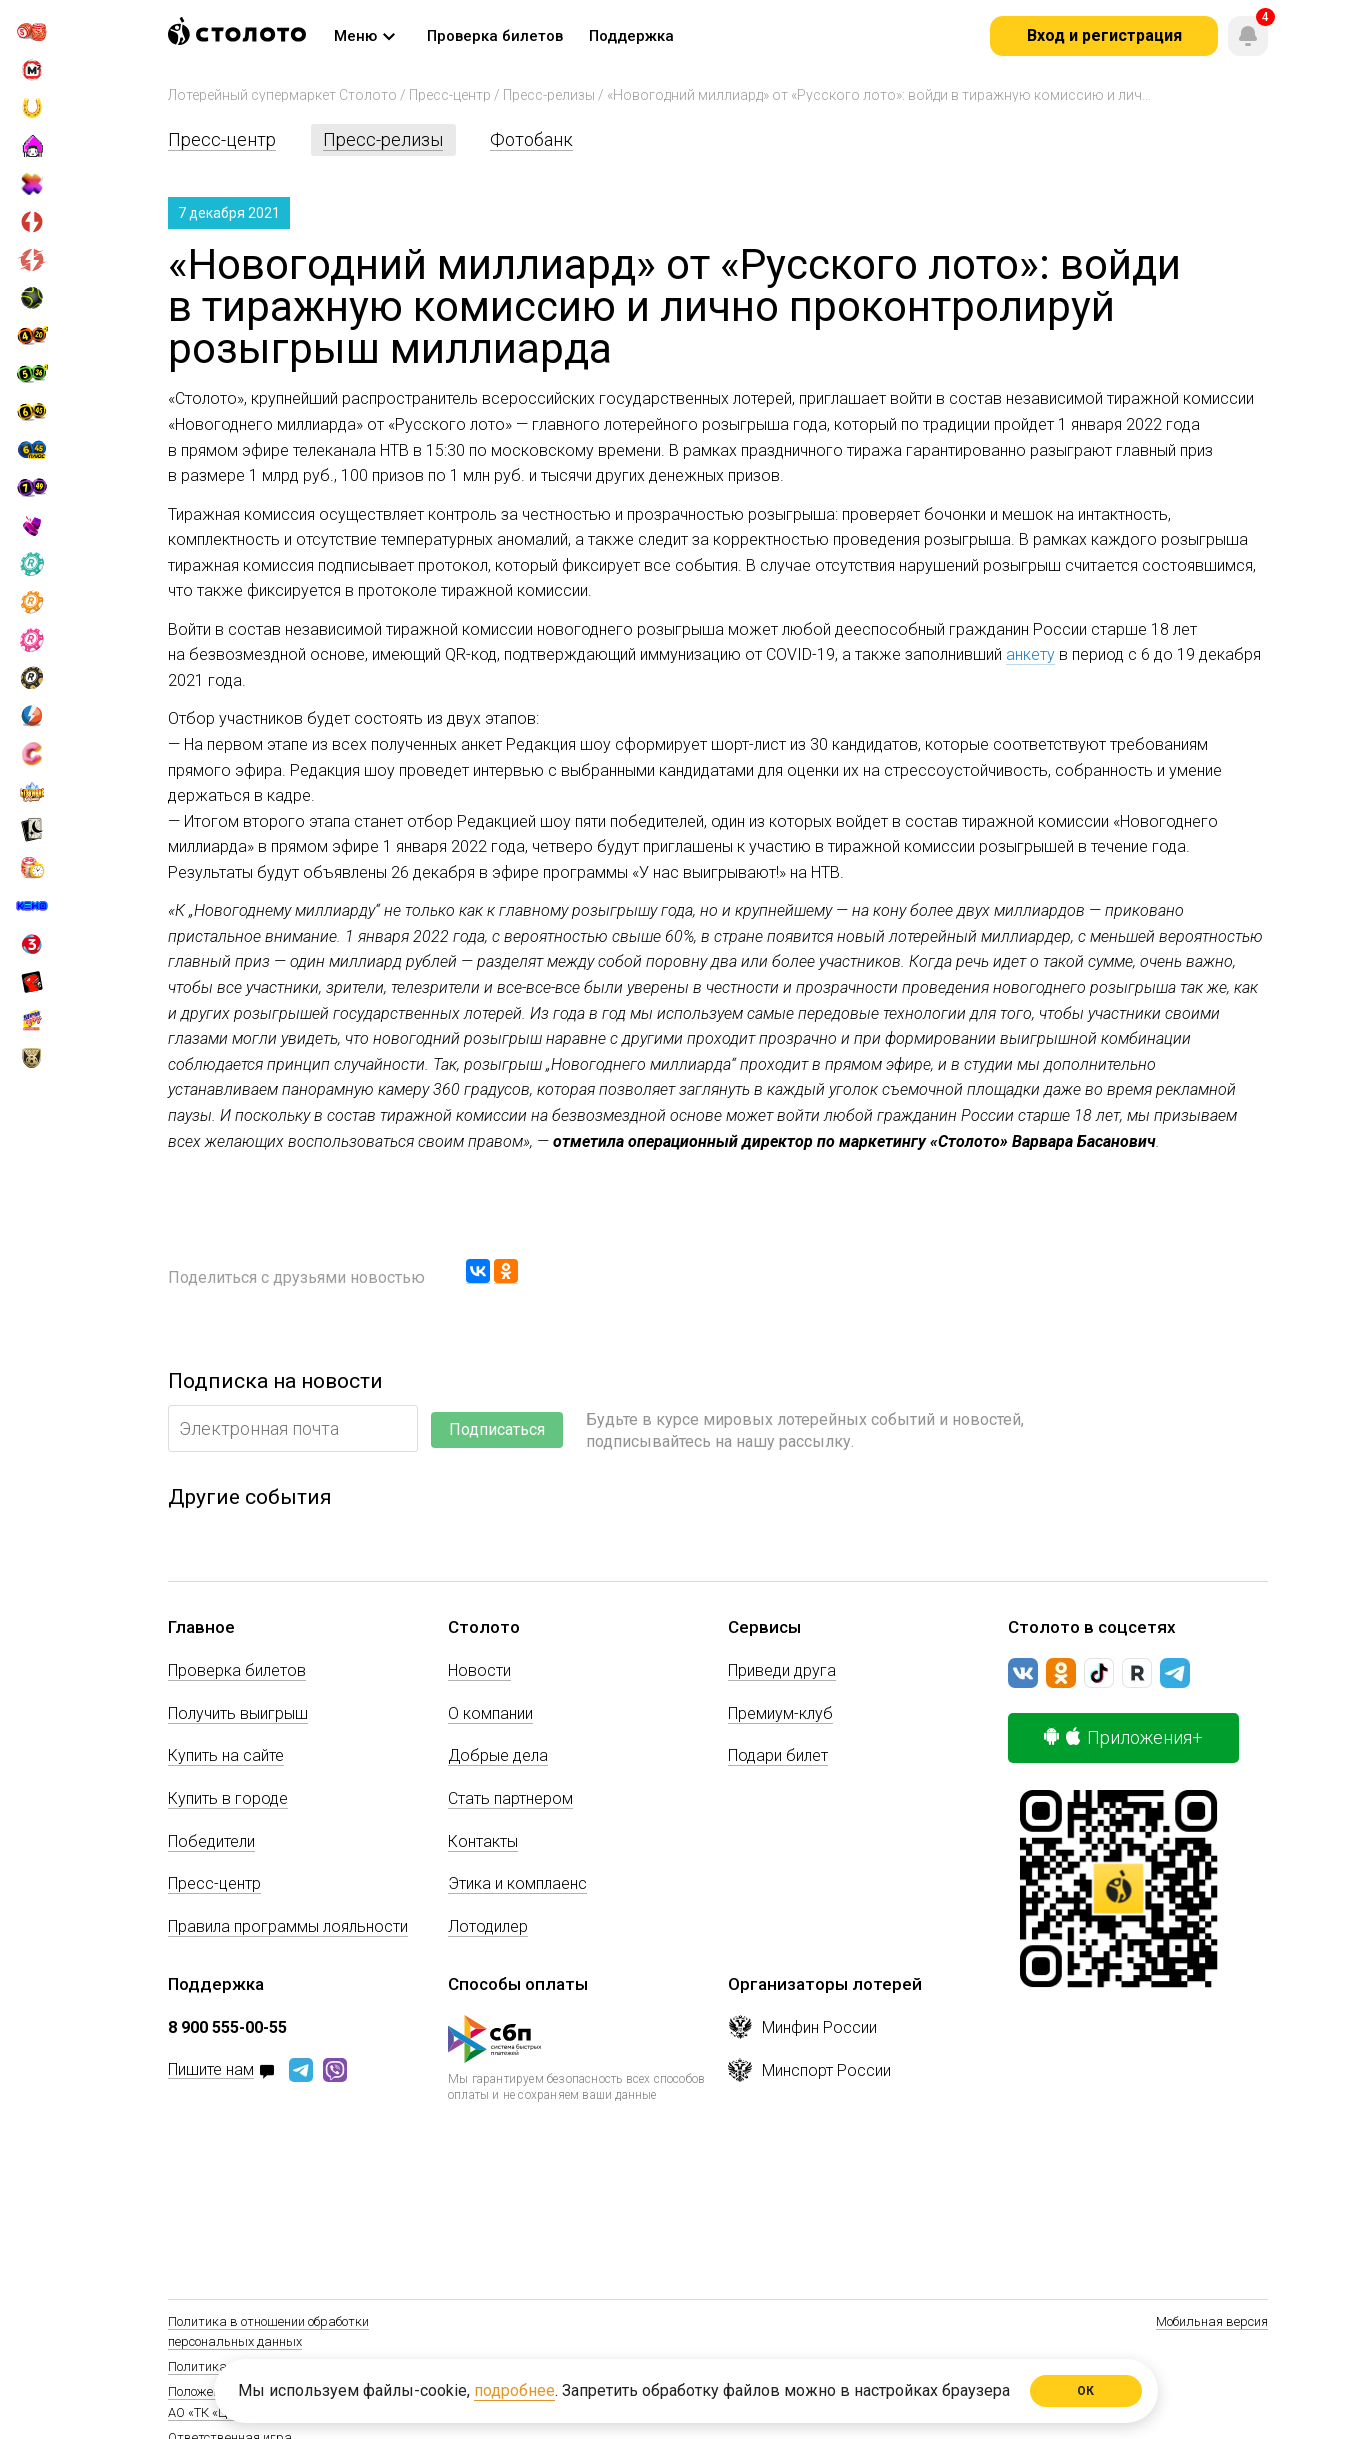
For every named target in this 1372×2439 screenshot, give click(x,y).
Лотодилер (488, 1926)
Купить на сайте (226, 1755)
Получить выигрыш (238, 1713)
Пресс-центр (450, 95)
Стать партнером (510, 1798)
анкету (1030, 654)
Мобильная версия (1212, 2321)
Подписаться (497, 1429)
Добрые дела (498, 1755)
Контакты (483, 1841)
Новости (479, 1670)
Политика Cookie (217, 2366)
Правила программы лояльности (288, 1926)
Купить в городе (228, 1798)
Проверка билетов (237, 1670)
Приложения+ (1123, 1737)
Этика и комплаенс (517, 1883)
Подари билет (778, 1755)
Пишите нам (211, 2070)
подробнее (514, 2390)
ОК (1086, 2391)
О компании (490, 1713)
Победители (211, 1841)
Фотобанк (531, 139)
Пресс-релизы (549, 95)
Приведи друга (782, 1670)
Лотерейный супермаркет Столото (282, 95)
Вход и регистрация (1104, 35)
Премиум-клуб (780, 1713)
